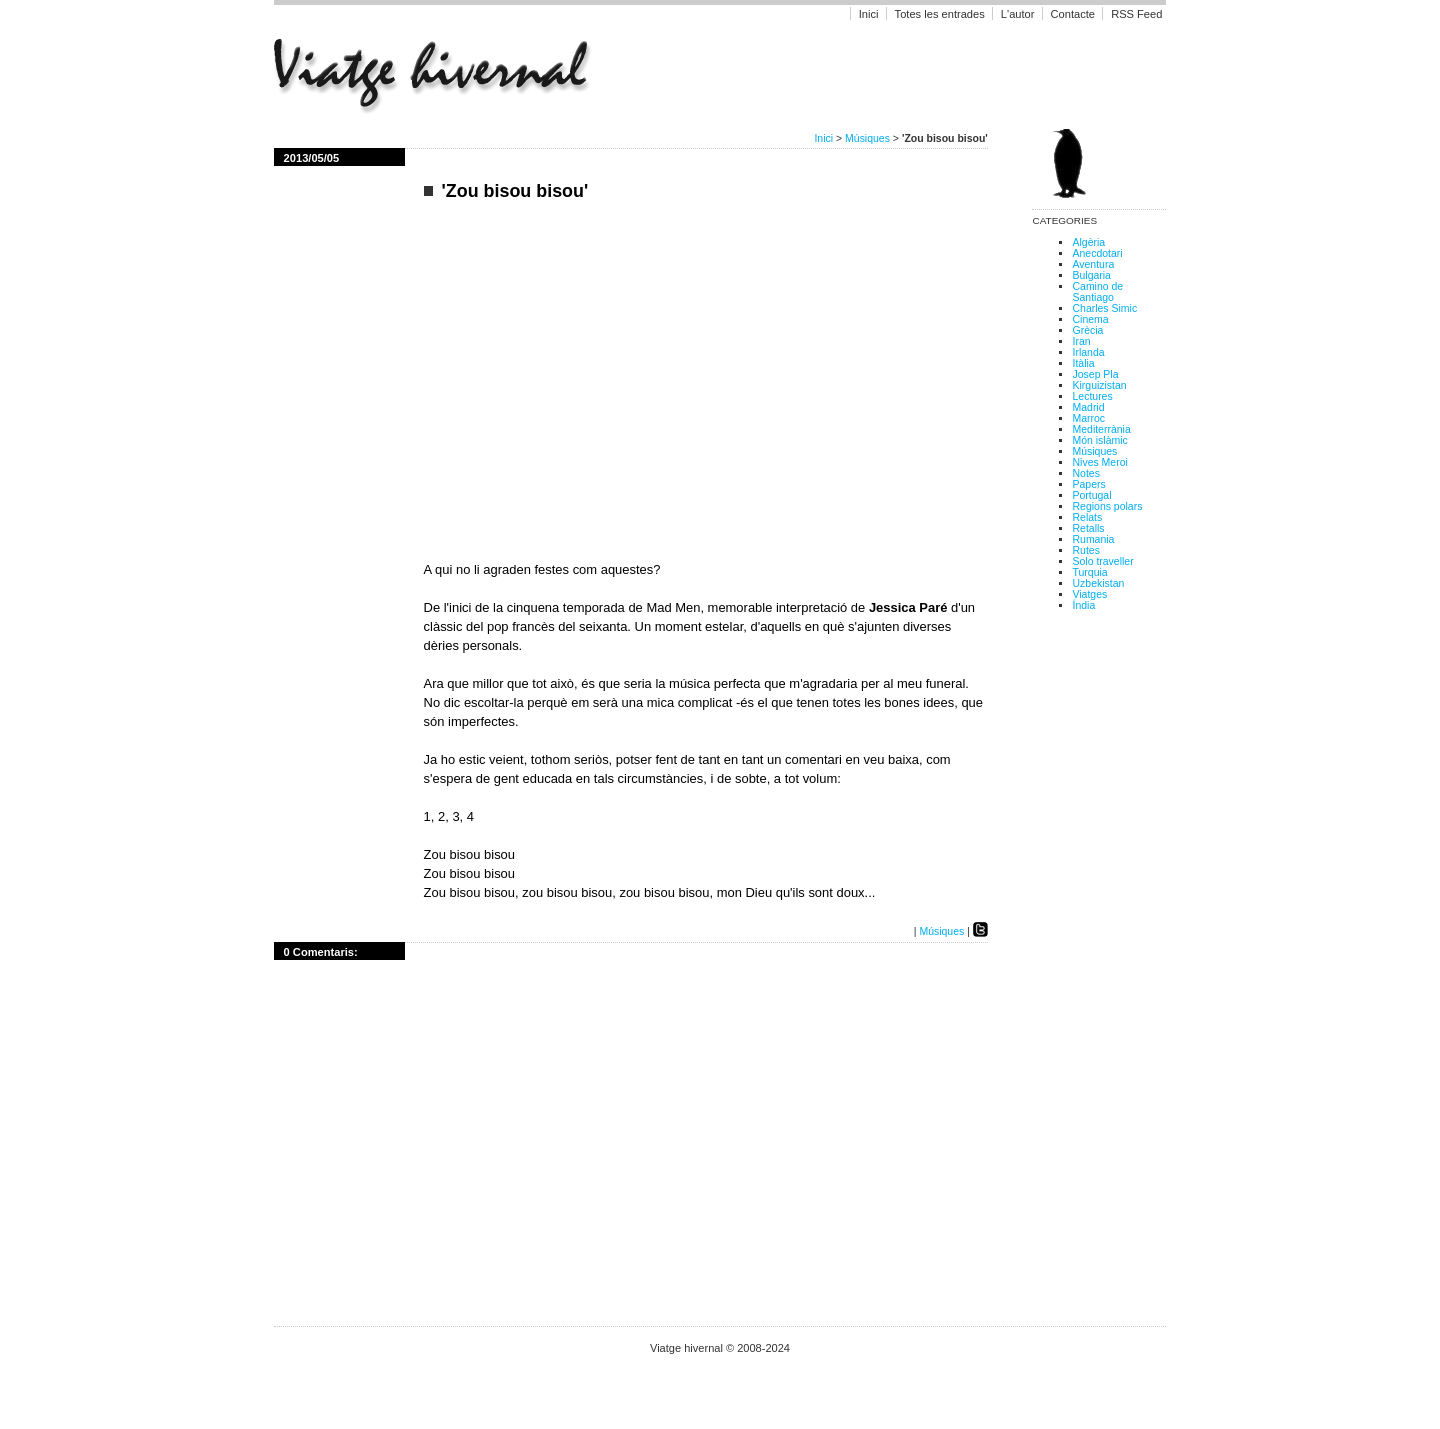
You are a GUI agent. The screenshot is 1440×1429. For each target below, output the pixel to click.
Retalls (1088, 528)
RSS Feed (1136, 14)
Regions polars (1107, 506)
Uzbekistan (1098, 583)
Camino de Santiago (1097, 292)
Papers (1088, 484)
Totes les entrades (940, 14)
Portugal (1091, 495)
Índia (1083, 605)
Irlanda (1088, 352)
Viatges (1089, 594)
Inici (869, 14)
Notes (1085, 473)
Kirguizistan (1099, 385)
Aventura (1093, 264)
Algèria (1088, 242)
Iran (1081, 341)
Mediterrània (1101, 429)
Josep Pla (1095, 374)
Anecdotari (1097, 253)
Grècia (1087, 330)
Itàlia (1083, 363)
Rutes (1085, 550)
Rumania (1093, 539)
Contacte (1073, 14)
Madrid (1088, 407)
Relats (1087, 517)
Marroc (1088, 418)
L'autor (1019, 14)
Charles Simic (1104, 308)
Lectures (1092, 396)
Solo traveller (1102, 561)
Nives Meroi (1099, 462)
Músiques (867, 138)
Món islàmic (1099, 440)
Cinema (1090, 319)
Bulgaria (1091, 275)
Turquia (1089, 572)
